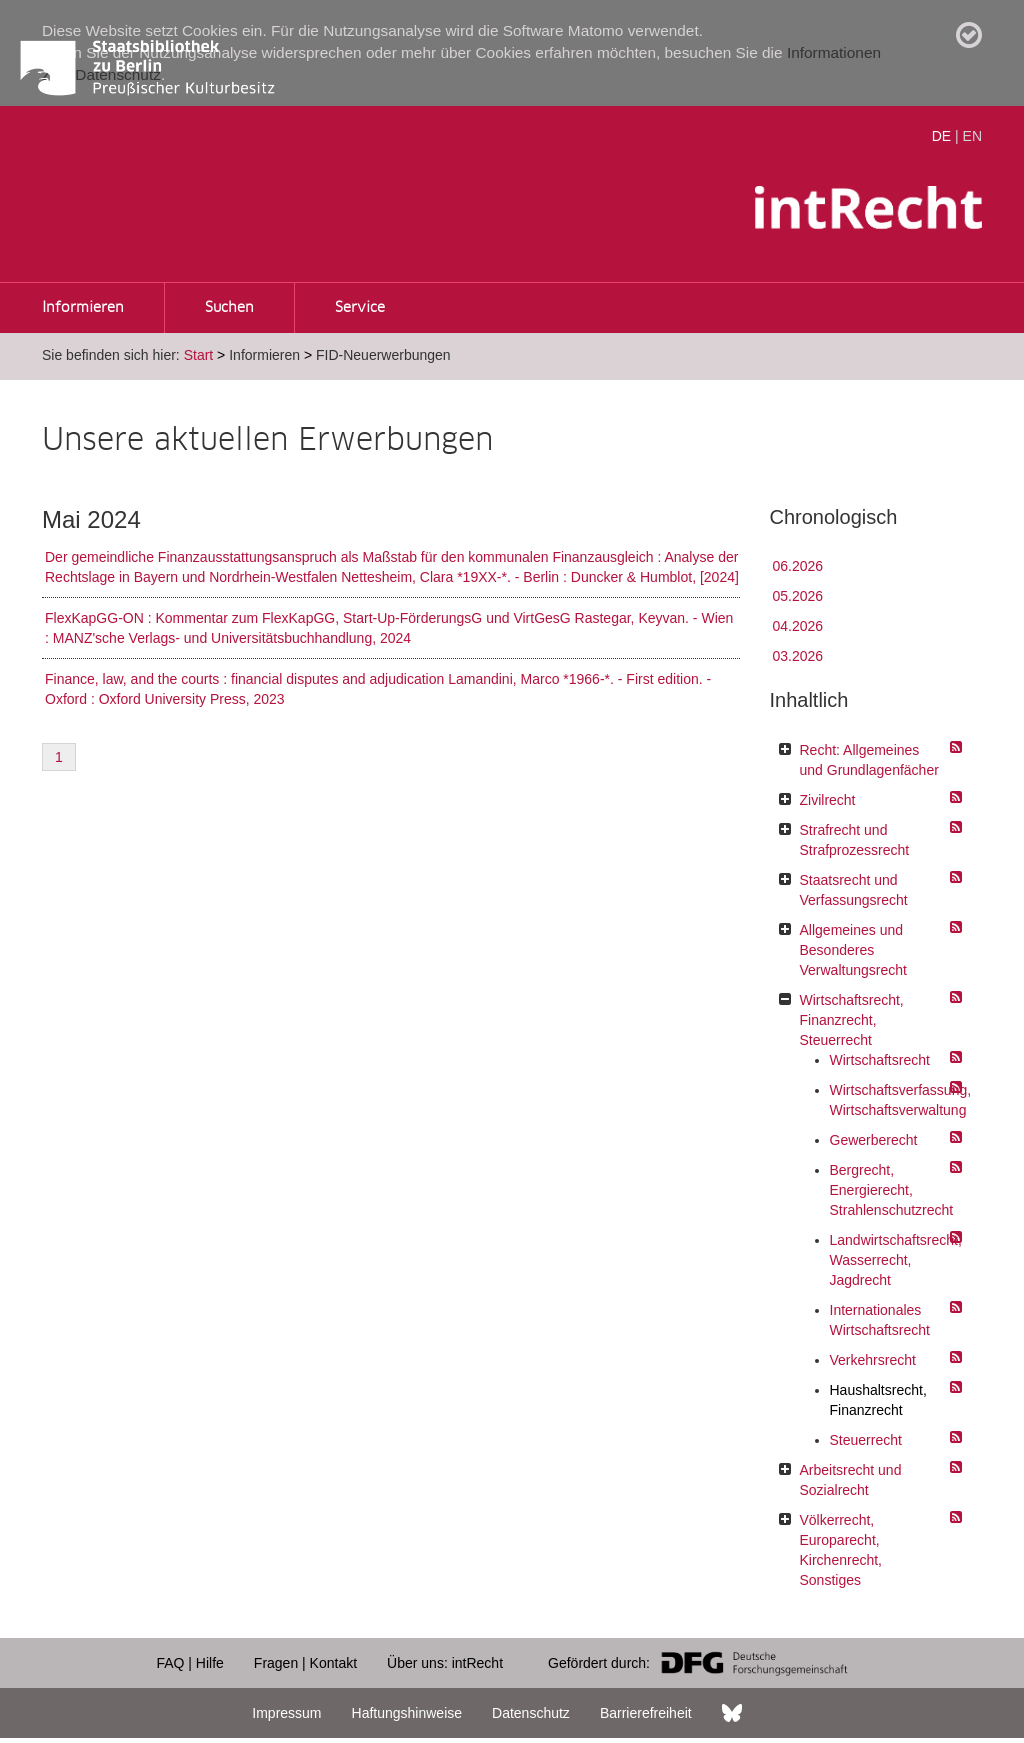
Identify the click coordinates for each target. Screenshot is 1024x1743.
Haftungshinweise (407, 1713)
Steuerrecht (866, 1440)
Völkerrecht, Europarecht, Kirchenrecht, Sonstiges (841, 1550)
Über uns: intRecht (445, 1663)
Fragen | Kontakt (305, 1663)
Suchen (229, 308)
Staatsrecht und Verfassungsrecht (854, 890)
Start (199, 355)
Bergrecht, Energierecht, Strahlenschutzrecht (891, 1190)
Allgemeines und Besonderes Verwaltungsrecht (853, 950)
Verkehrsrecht (873, 1360)
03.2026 (798, 656)
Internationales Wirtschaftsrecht (880, 1320)
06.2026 (798, 566)
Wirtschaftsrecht (880, 1060)
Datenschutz (531, 1713)
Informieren (83, 308)
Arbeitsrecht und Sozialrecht (851, 1480)
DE (941, 136)
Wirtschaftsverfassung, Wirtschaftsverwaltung (891, 1100)
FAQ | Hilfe (189, 1663)
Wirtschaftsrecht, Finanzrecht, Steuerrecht (852, 1020)
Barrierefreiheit (646, 1713)
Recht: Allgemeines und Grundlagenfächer (869, 760)
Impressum (286, 1713)
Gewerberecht (874, 1140)
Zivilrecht (828, 800)
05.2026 (798, 596)
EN (972, 136)
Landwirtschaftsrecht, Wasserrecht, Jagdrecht (891, 1260)
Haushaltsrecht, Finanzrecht (878, 1400)
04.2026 (798, 626)
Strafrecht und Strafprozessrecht (855, 840)
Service (360, 308)
